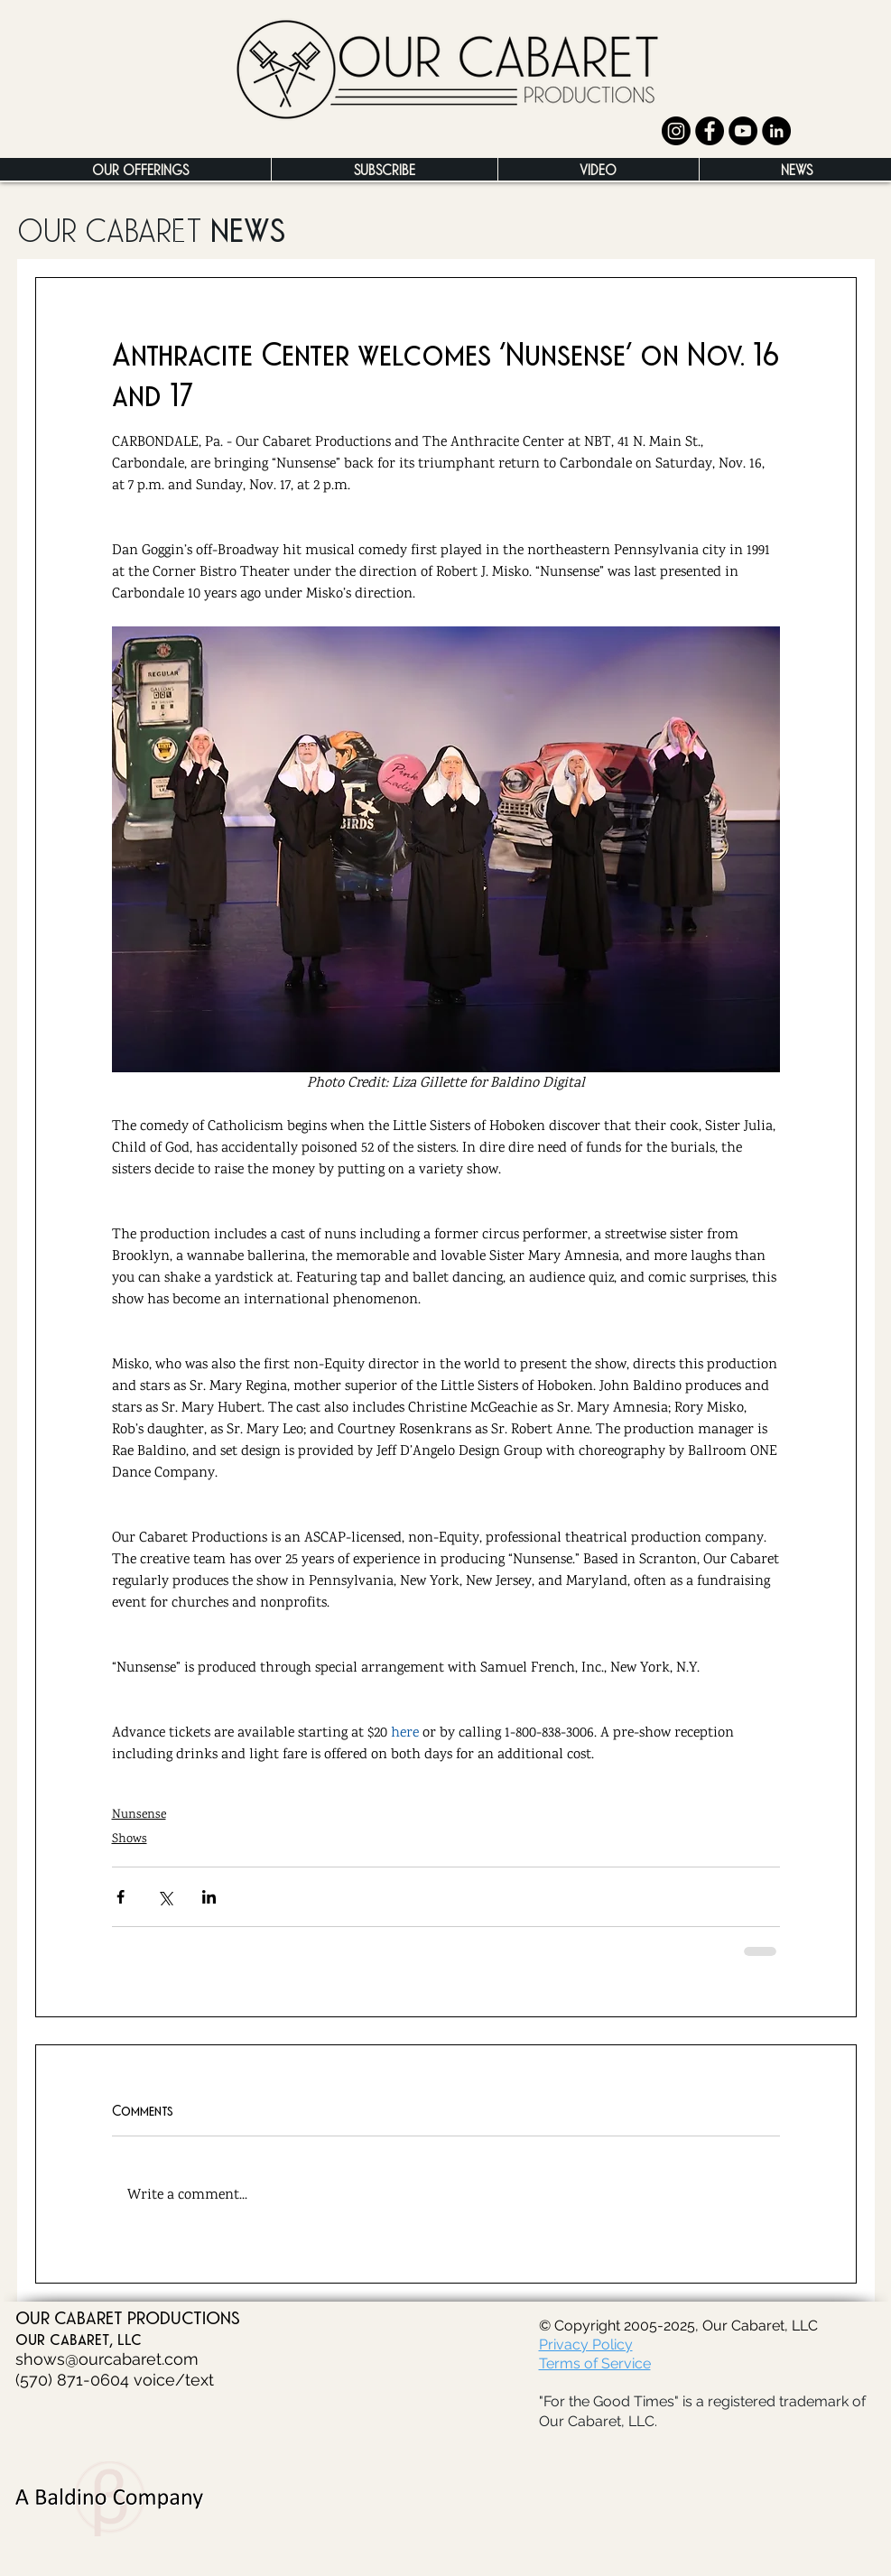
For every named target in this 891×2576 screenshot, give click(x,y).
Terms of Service (595, 2363)
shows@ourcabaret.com (107, 2358)
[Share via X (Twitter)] (164, 1896)
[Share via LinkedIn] (209, 1896)
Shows (129, 1839)
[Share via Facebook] (120, 1896)
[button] (140, 169)
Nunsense (139, 1814)
